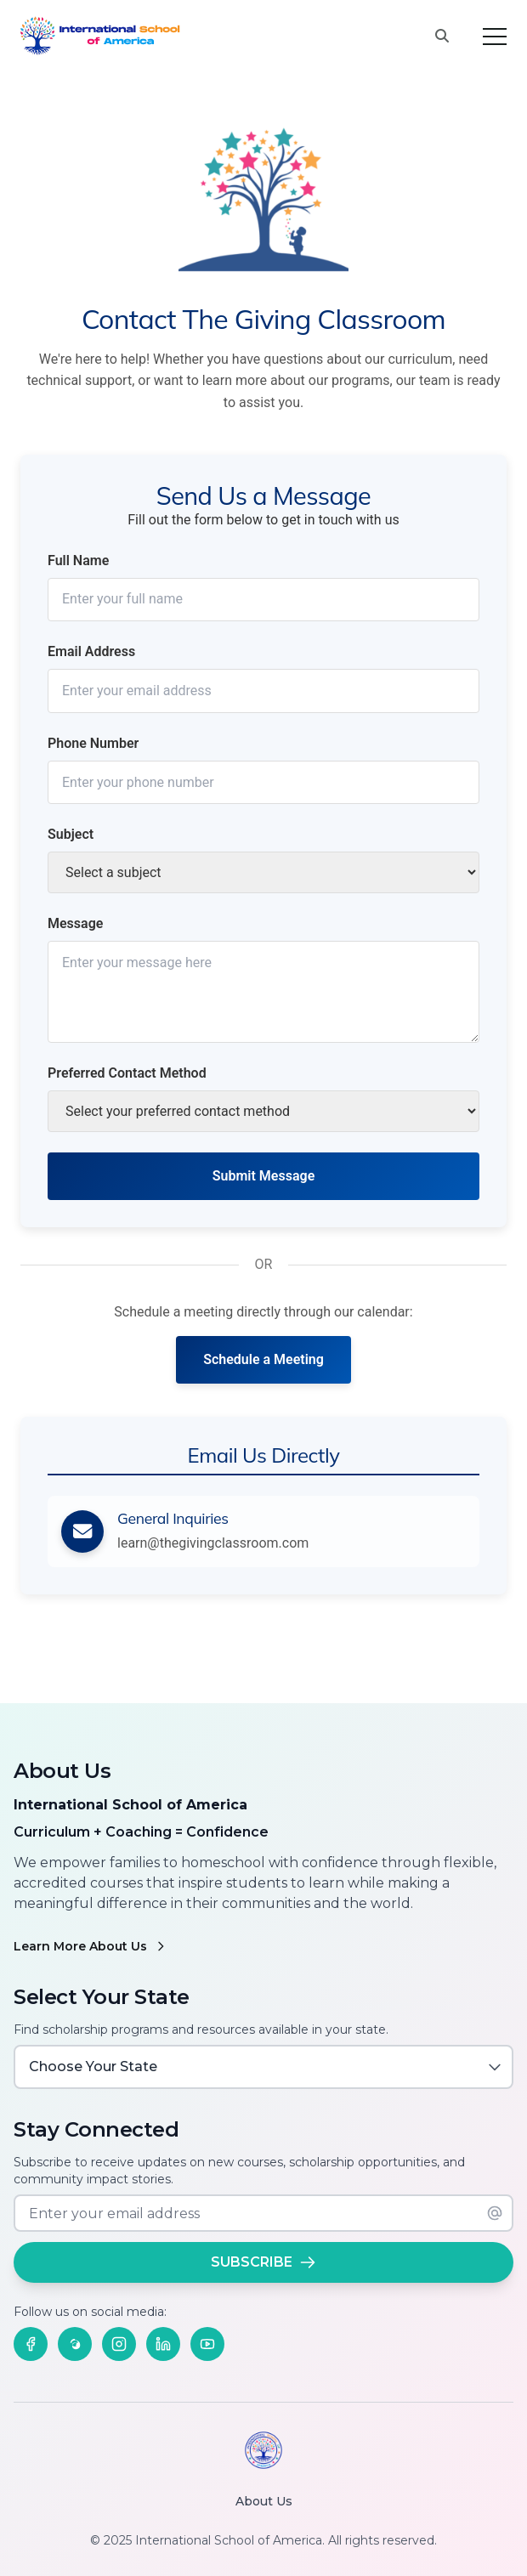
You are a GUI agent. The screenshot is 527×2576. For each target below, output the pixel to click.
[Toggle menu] (494, 36)
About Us (263, 2501)
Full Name (78, 560)
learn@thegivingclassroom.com (213, 1543)
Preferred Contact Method (127, 1073)
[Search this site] (442, 37)
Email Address (91, 651)
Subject (71, 834)
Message (75, 923)
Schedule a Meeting (263, 1359)
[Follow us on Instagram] (119, 2344)
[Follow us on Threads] (75, 2344)
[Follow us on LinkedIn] (163, 2344)
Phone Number (93, 743)
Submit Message (263, 1176)
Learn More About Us (90, 1946)
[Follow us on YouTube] (207, 2344)
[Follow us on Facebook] (31, 2344)
